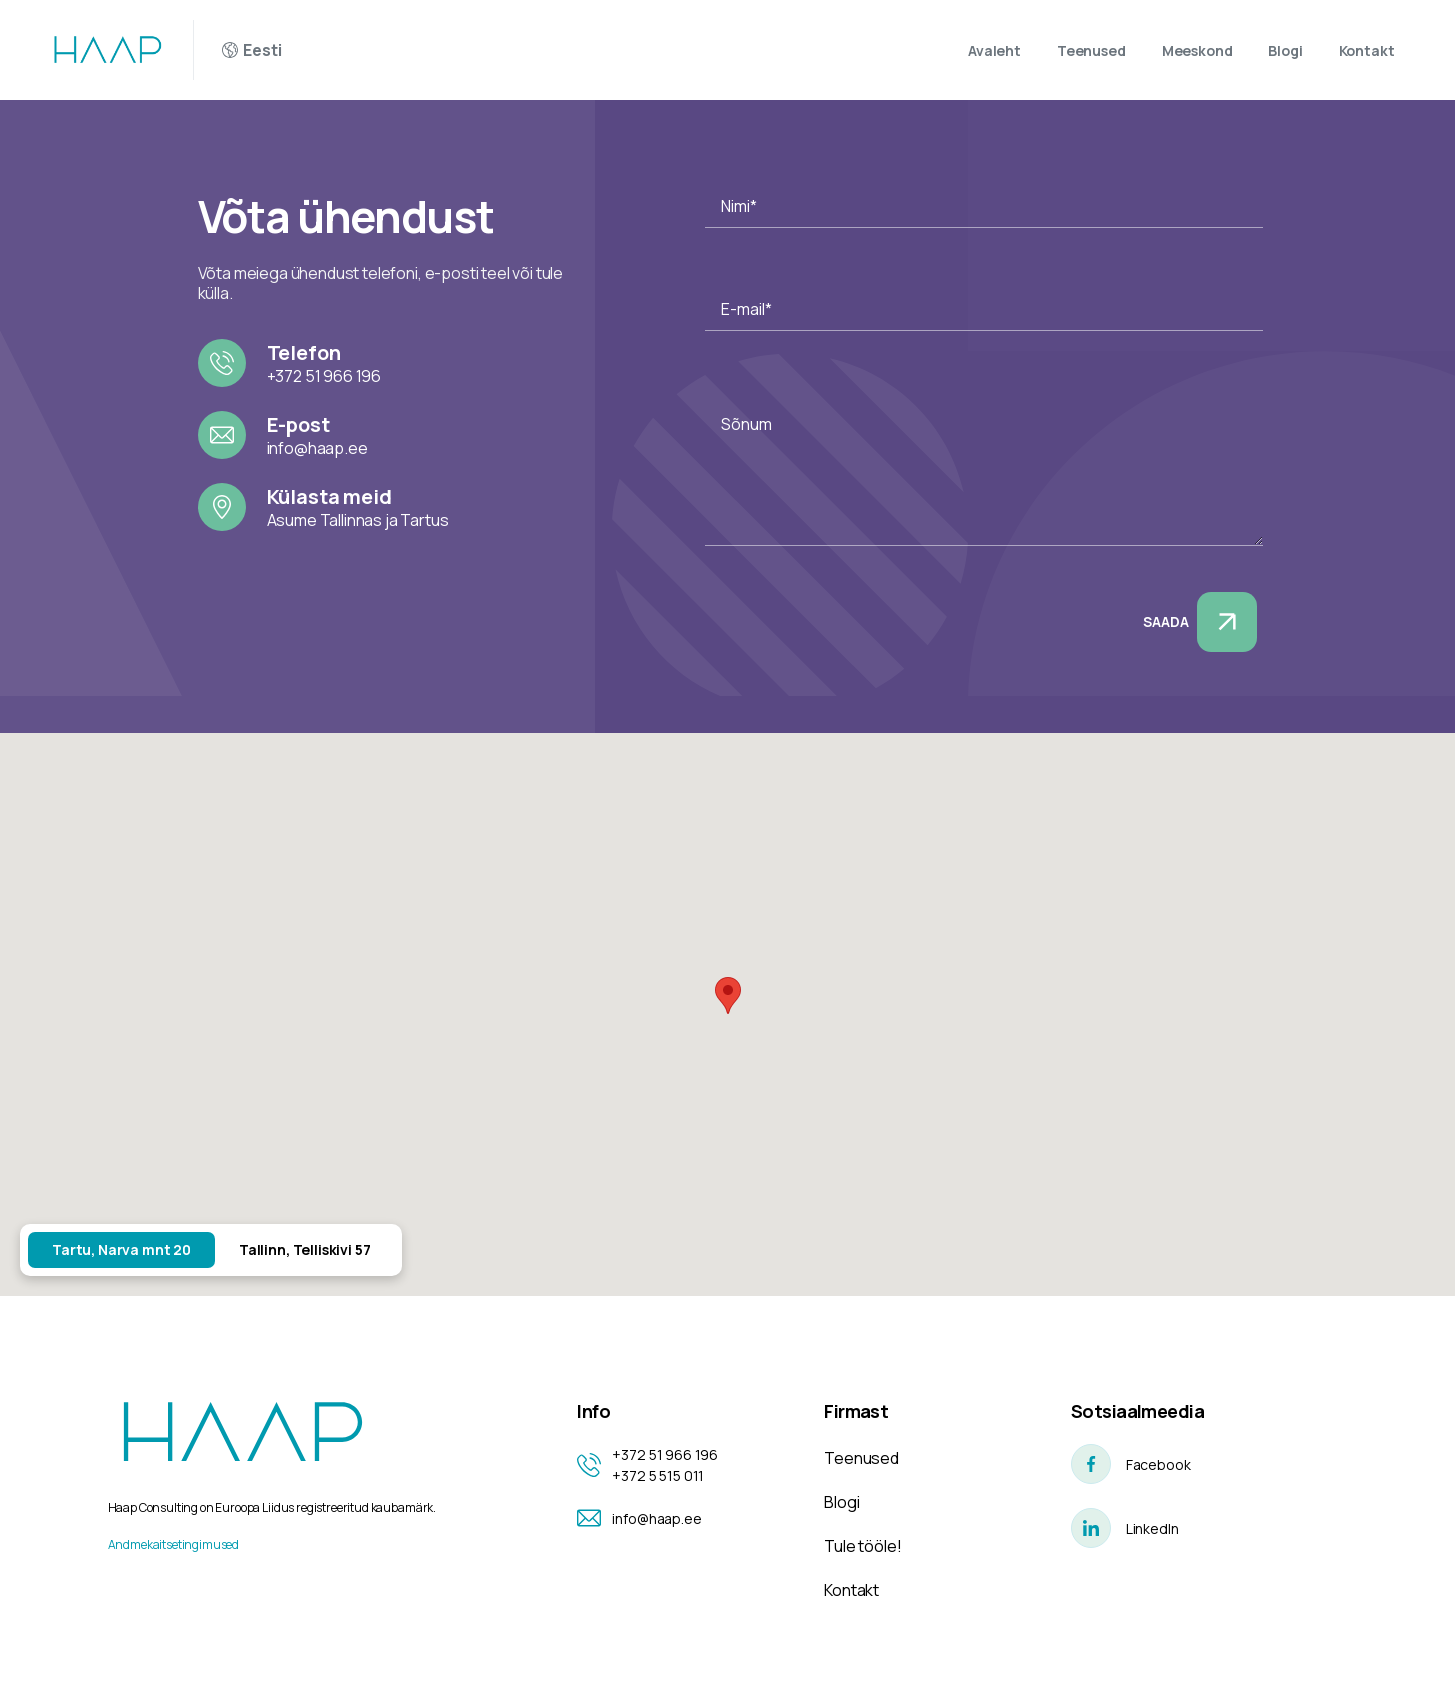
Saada (1200, 622)
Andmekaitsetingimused (174, 1544)
